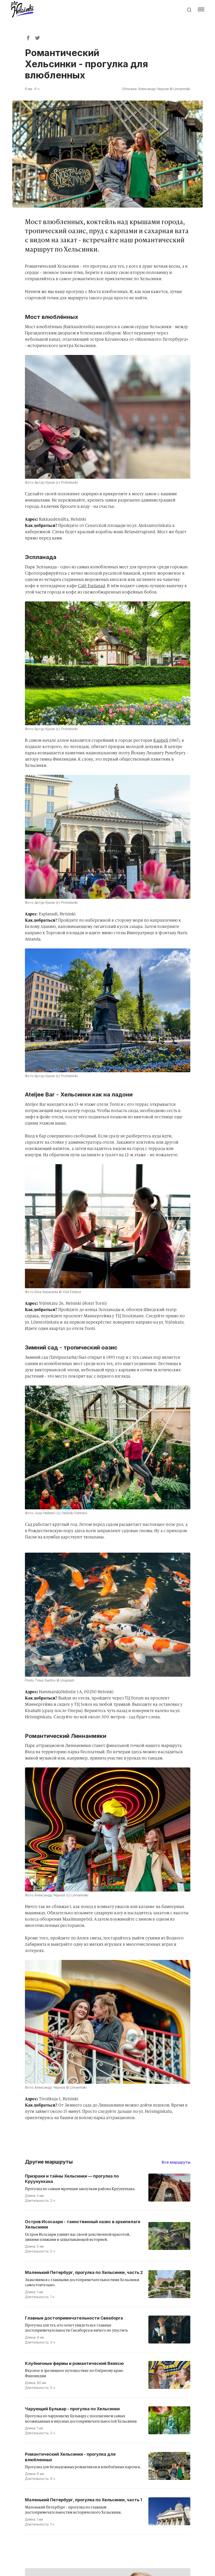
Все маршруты (176, 2162)
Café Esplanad (91, 585)
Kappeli (160, 740)
